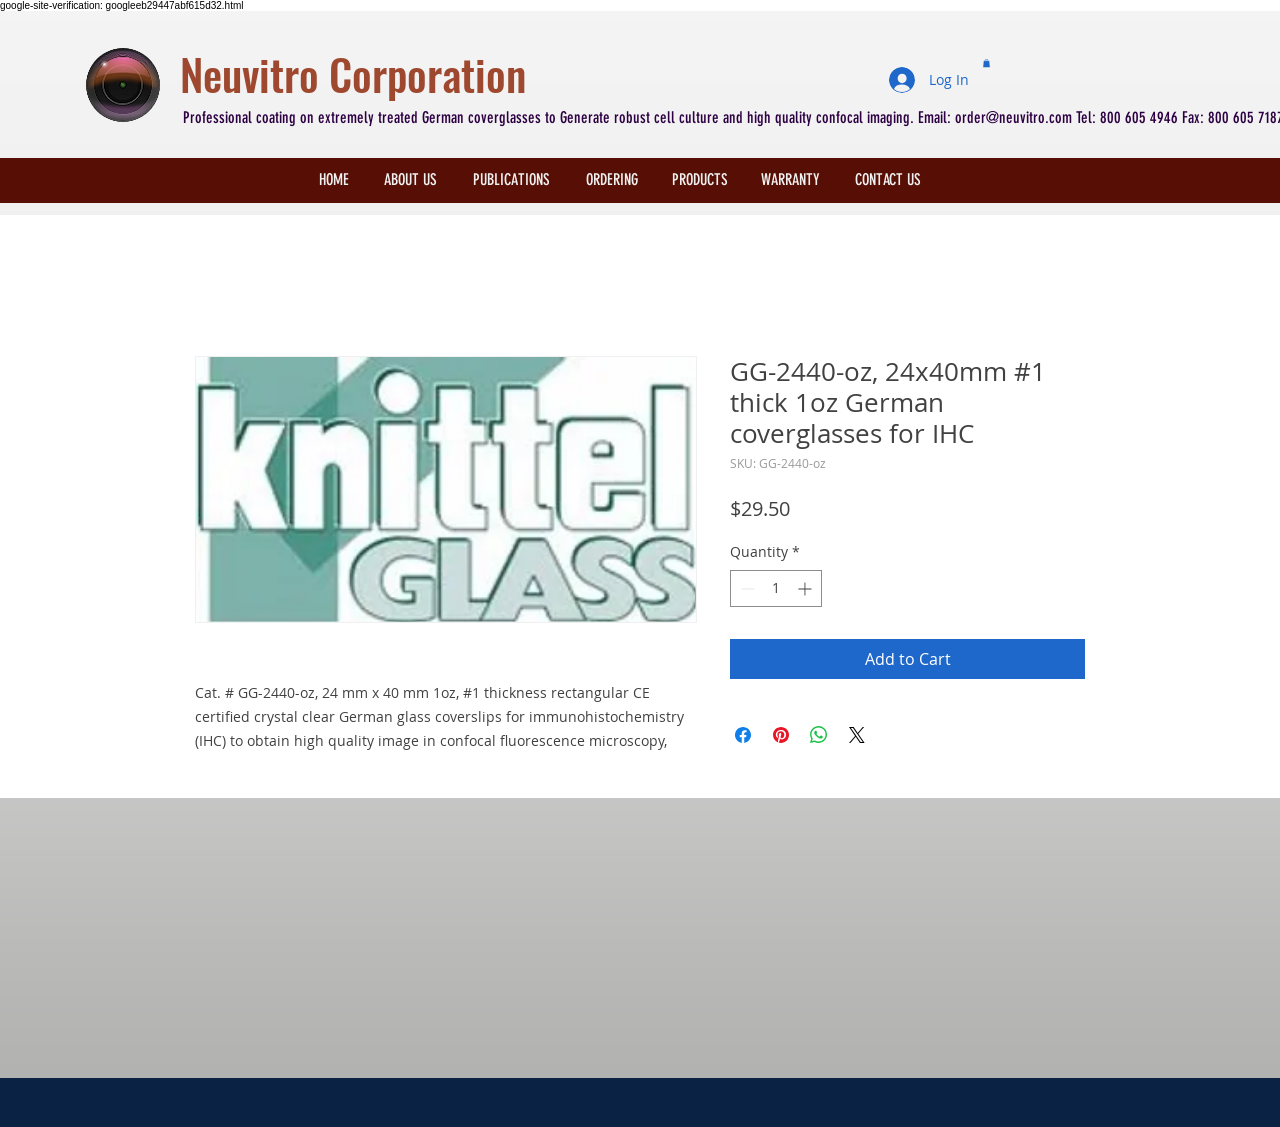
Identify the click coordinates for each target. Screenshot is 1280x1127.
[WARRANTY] (790, 180)
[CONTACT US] (887, 180)
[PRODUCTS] (700, 180)
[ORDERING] (612, 180)
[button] (986, 63)
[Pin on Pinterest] (781, 735)
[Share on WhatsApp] (819, 735)
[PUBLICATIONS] (511, 180)
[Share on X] (857, 735)
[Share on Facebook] (743, 735)
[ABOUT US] (410, 180)
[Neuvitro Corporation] (525, 74)
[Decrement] (745, 588)
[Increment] (806, 588)
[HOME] (334, 180)
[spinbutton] (776, 588)
